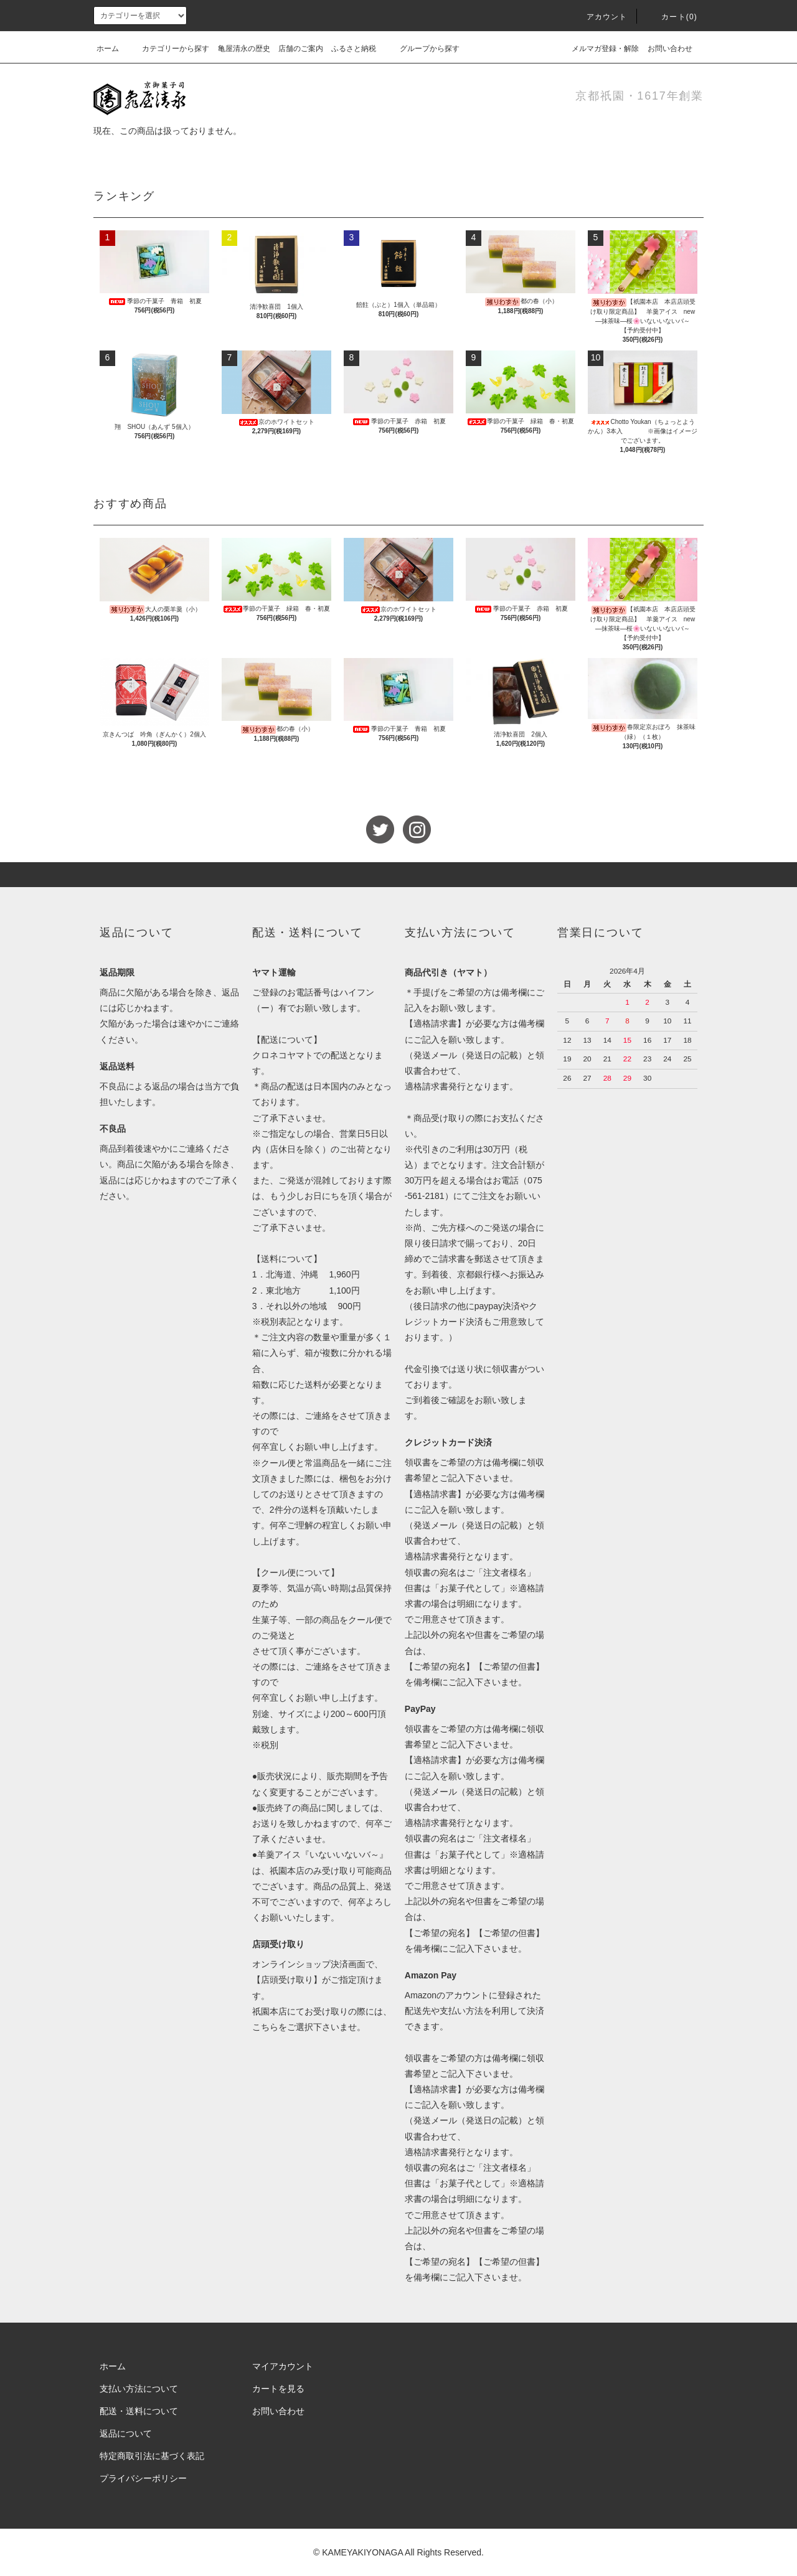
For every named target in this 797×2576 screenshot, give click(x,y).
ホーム (108, 48)
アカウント (600, 16)
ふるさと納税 (353, 48)
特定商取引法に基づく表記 (152, 2456)
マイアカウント (282, 2366)
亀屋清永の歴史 (244, 48)
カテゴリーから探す (168, 48)
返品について (126, 2433)
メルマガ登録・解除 (598, 48)
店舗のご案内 (300, 48)
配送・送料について (139, 2411)
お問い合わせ (670, 48)
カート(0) (671, 16)
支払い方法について (139, 2389)
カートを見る (278, 2389)
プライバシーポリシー (143, 2478)
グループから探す (422, 48)
